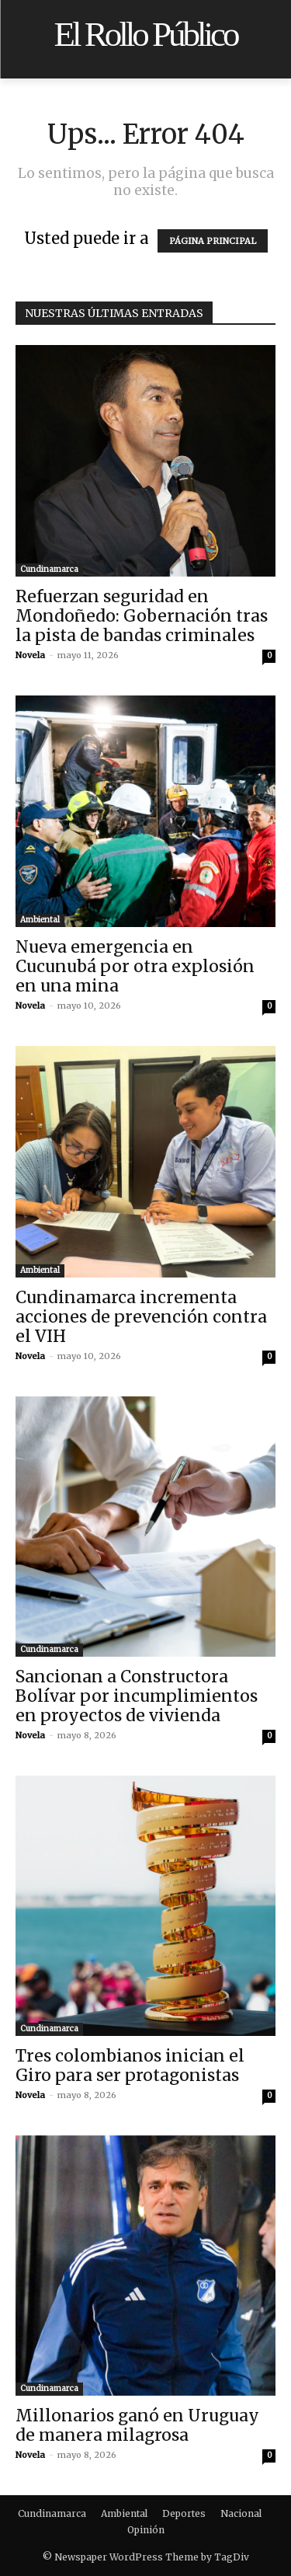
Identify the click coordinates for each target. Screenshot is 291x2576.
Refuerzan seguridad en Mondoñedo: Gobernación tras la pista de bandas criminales (142, 616)
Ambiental (40, 920)
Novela (30, 655)
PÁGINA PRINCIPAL (212, 240)
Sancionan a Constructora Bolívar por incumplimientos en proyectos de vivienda (137, 1696)
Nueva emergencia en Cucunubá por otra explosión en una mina (135, 966)
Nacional (241, 2513)
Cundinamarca (49, 569)
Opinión (146, 2530)
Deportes (184, 2513)
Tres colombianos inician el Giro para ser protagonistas (130, 2065)
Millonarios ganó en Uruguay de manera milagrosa (137, 2425)
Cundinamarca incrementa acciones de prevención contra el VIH (141, 1317)
